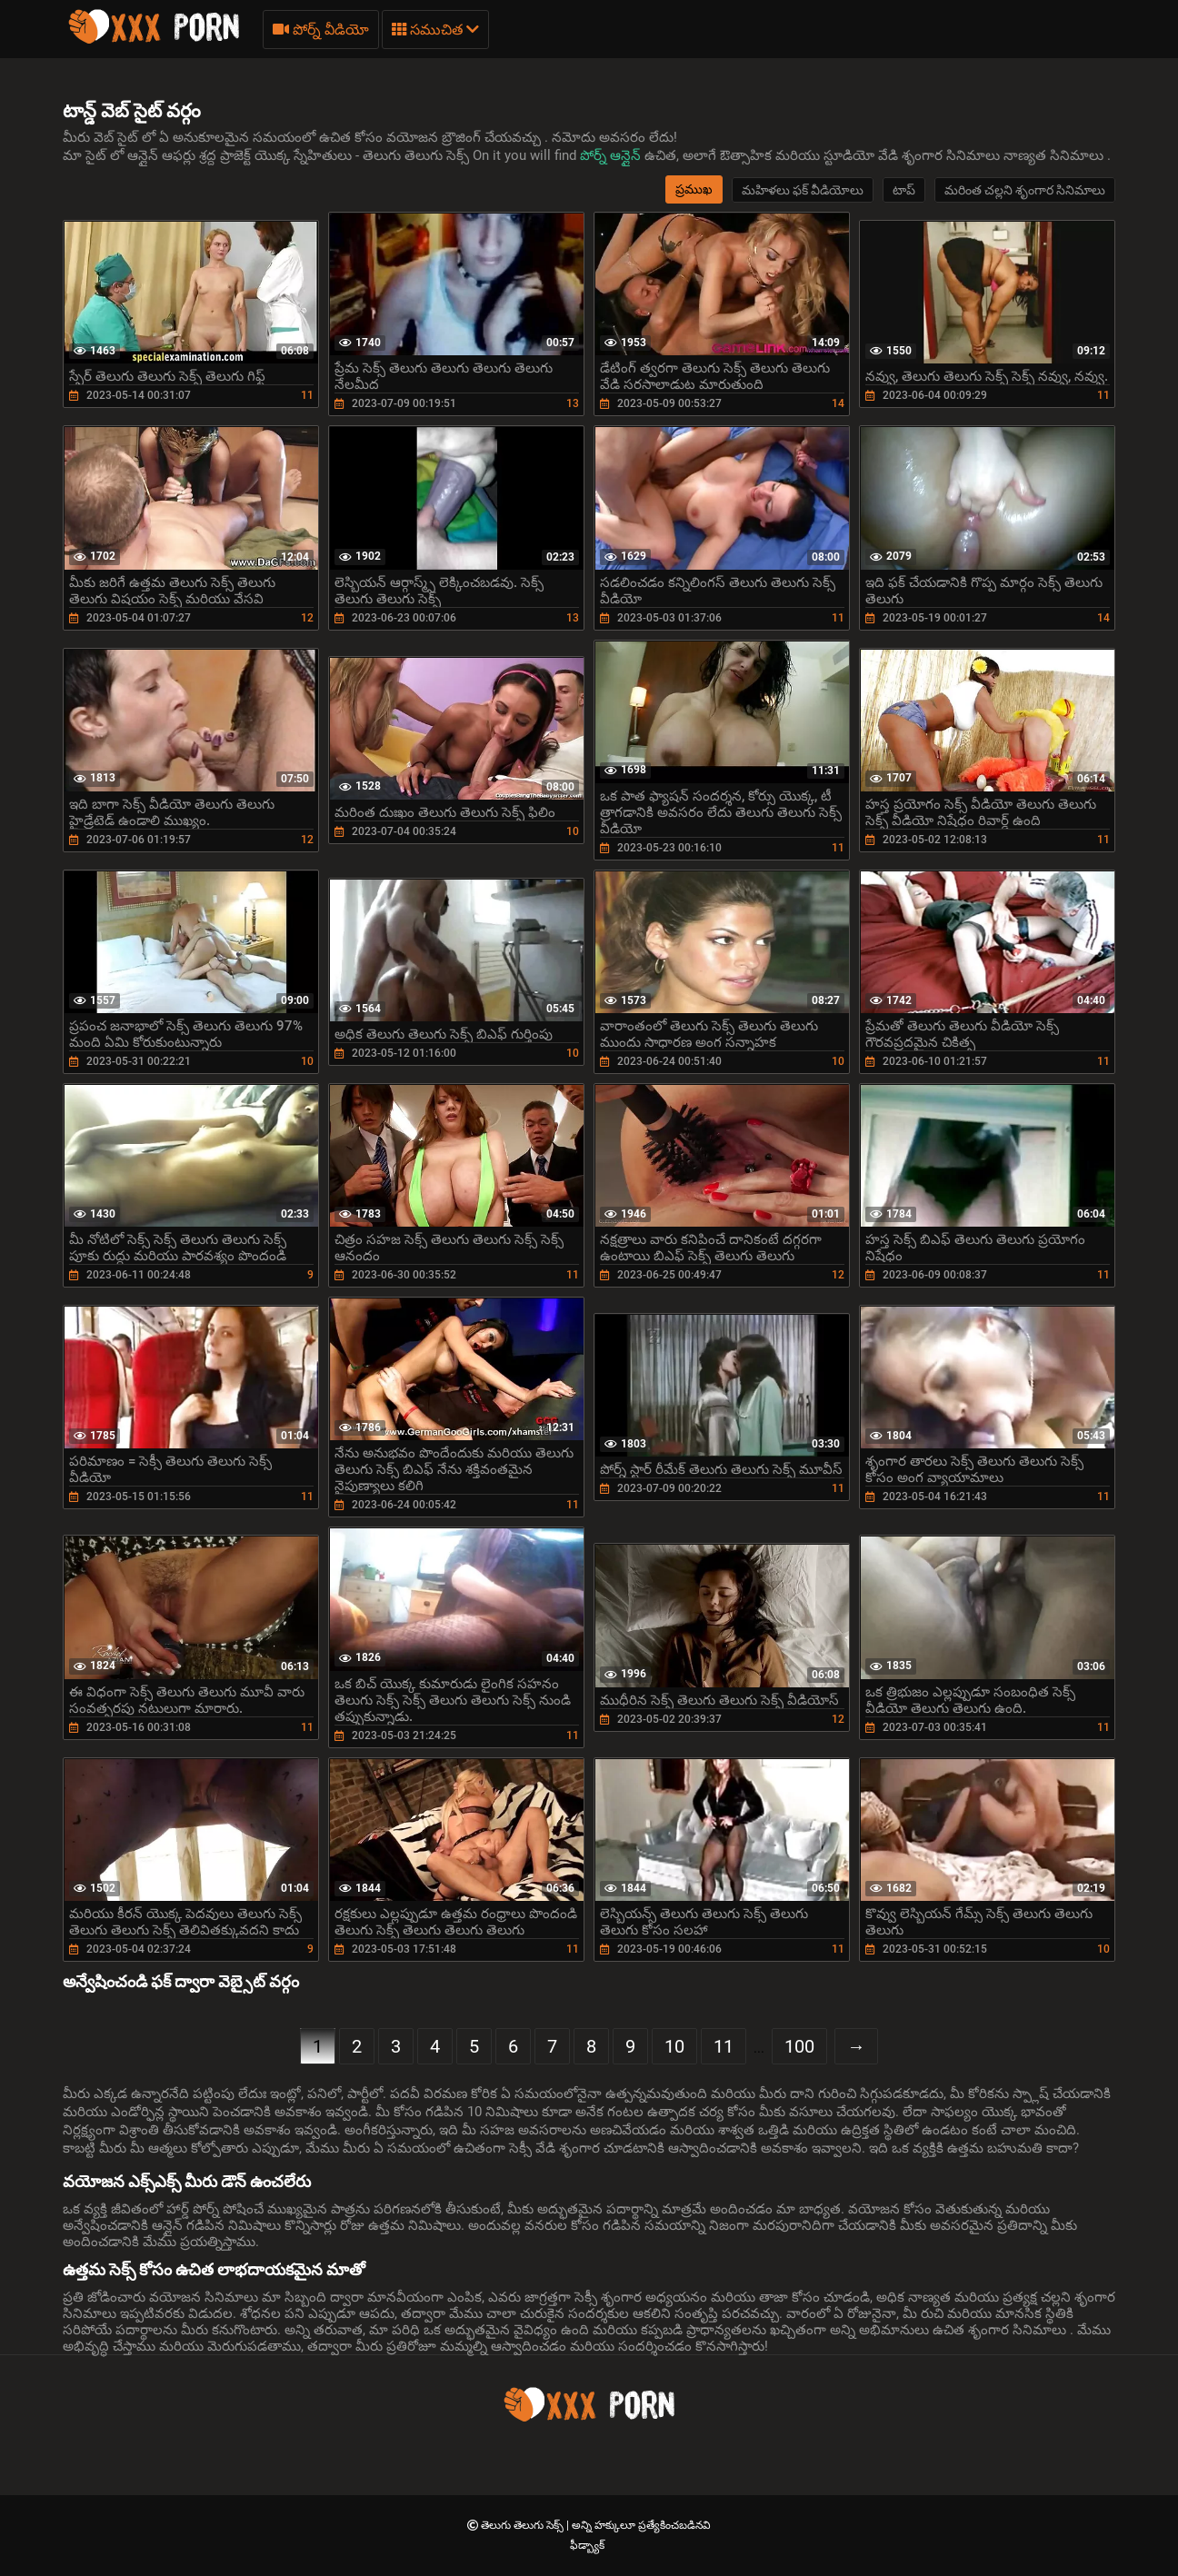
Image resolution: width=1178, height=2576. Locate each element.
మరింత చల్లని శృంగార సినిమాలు (1024, 190)
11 (724, 2046)
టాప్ (904, 190)
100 (799, 2046)
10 (674, 2046)
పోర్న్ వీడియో (321, 29)
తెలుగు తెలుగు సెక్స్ (523, 2525)
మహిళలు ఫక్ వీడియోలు (803, 190)
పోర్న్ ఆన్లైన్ (612, 155)
